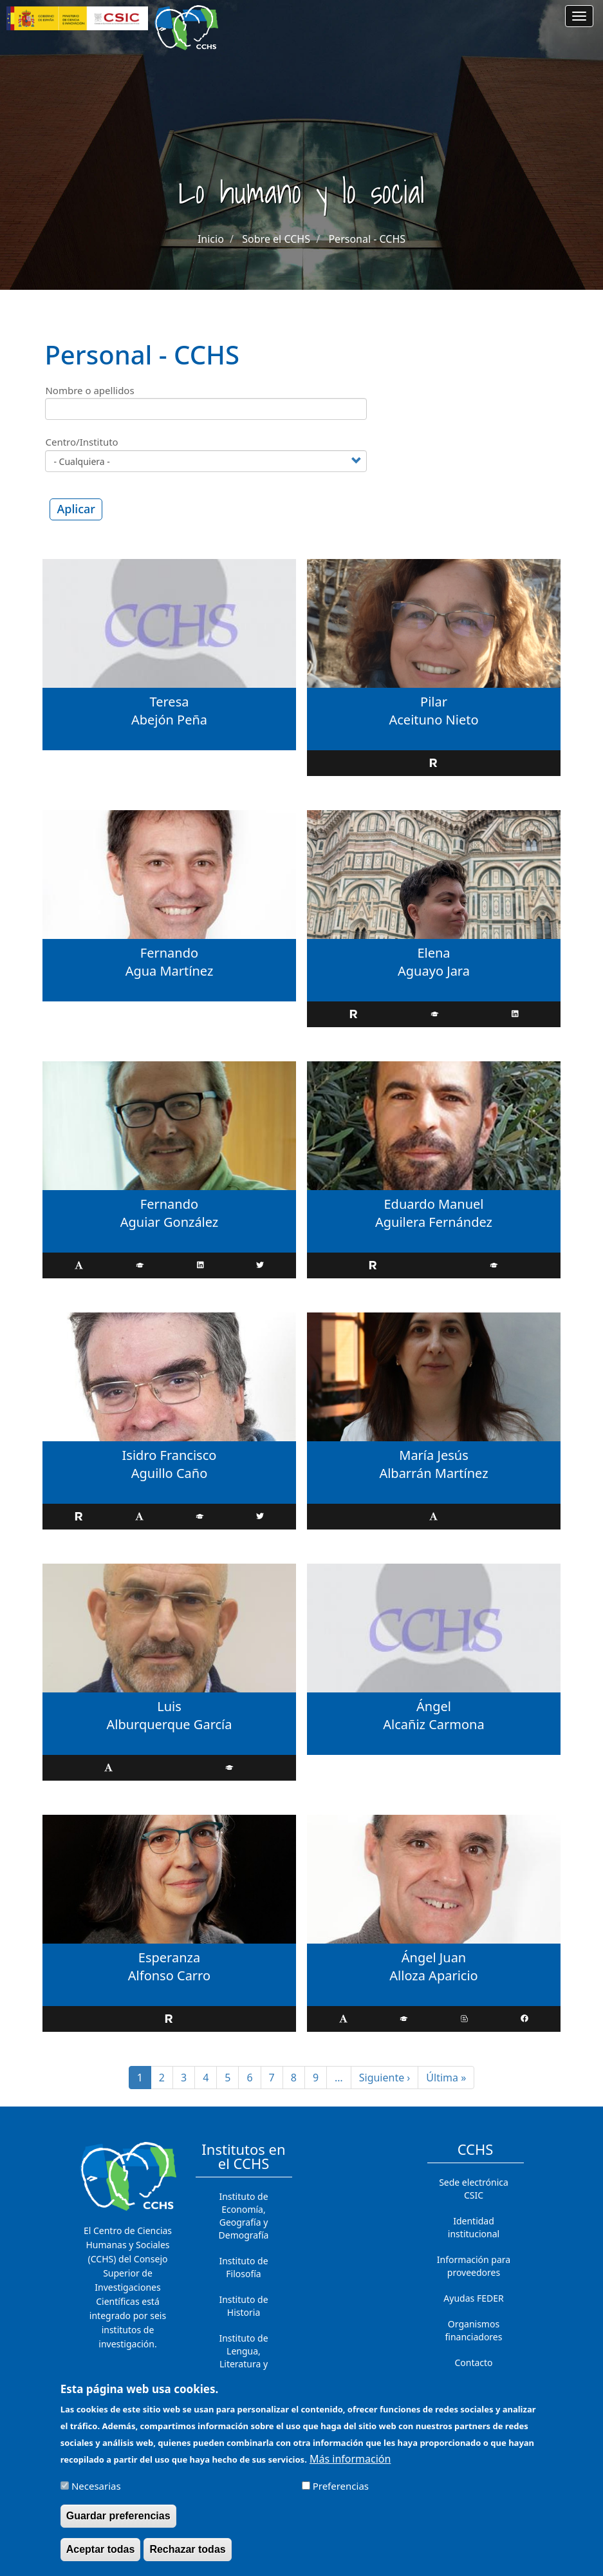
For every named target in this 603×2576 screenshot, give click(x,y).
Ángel (433, 1706)
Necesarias (96, 2487)
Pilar (433, 701)
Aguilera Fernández (433, 1222)
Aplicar (76, 508)
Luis (169, 1706)
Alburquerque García (169, 1724)
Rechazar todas (187, 2550)
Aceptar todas (100, 2550)
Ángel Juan (434, 1957)
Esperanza (169, 1957)
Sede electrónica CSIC (473, 2188)
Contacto (473, 2362)
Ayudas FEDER (473, 2298)
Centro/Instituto (81, 441)
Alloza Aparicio (433, 1975)
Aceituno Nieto (433, 719)
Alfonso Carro (169, 1975)
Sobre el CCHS (276, 239)
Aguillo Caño (169, 1473)
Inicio (211, 239)
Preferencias (341, 2487)
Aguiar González (169, 1222)
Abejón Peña (169, 719)
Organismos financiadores (474, 2330)
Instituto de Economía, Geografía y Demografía (244, 2215)
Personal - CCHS (366, 239)
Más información (350, 2460)
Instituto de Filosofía (243, 2267)
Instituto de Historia (243, 2305)
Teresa (169, 701)
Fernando (169, 952)
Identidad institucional (473, 2227)
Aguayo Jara (434, 971)
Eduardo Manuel (434, 1204)
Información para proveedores (473, 2265)
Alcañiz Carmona (433, 1724)
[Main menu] (579, 16)
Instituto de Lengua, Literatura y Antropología (244, 2357)
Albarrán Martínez (433, 1473)
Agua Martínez (169, 971)
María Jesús (433, 1455)
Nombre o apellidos (89, 390)
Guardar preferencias (118, 2517)
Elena (433, 952)
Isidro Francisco (169, 1455)
